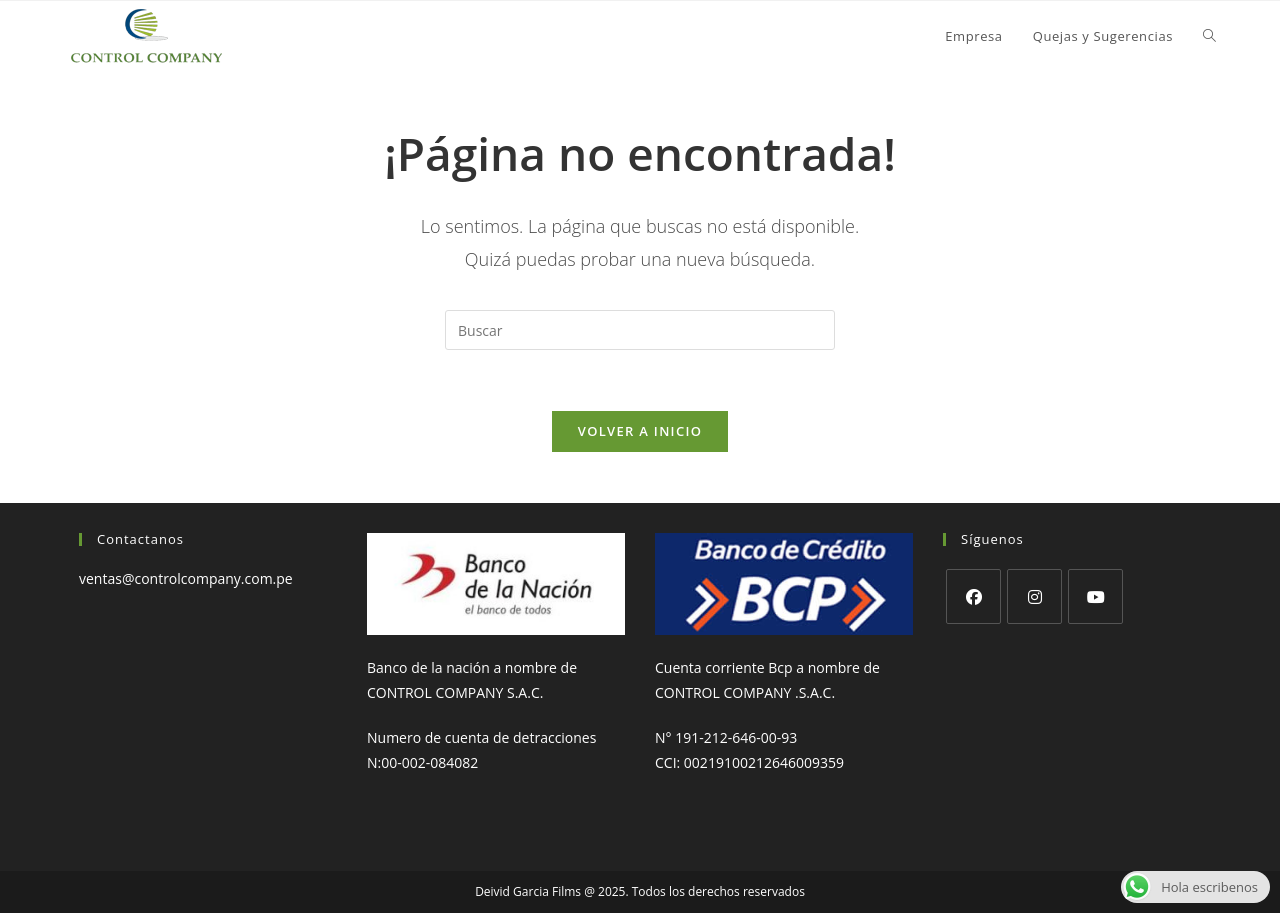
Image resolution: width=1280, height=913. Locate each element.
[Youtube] (1095, 596)
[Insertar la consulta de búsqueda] (640, 330)
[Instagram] (1034, 596)
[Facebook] (973, 596)
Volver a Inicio (640, 431)
